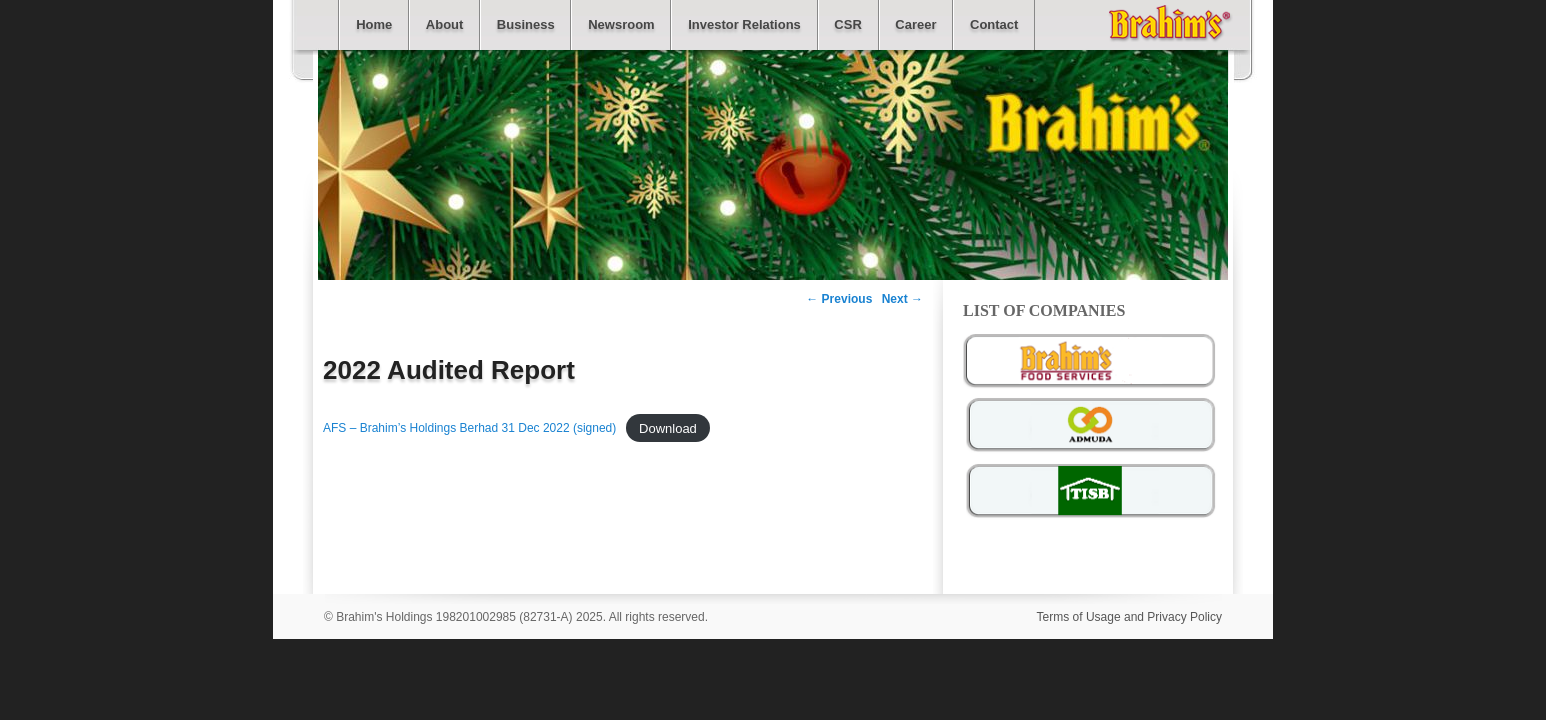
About (445, 24)
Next (902, 299)
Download (668, 427)
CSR (847, 24)
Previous (839, 299)
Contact (994, 24)
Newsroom (621, 24)
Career (915, 24)
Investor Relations (744, 24)
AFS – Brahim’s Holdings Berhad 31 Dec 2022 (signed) (469, 428)
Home (374, 24)
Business (526, 24)
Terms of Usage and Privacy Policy (1129, 617)
